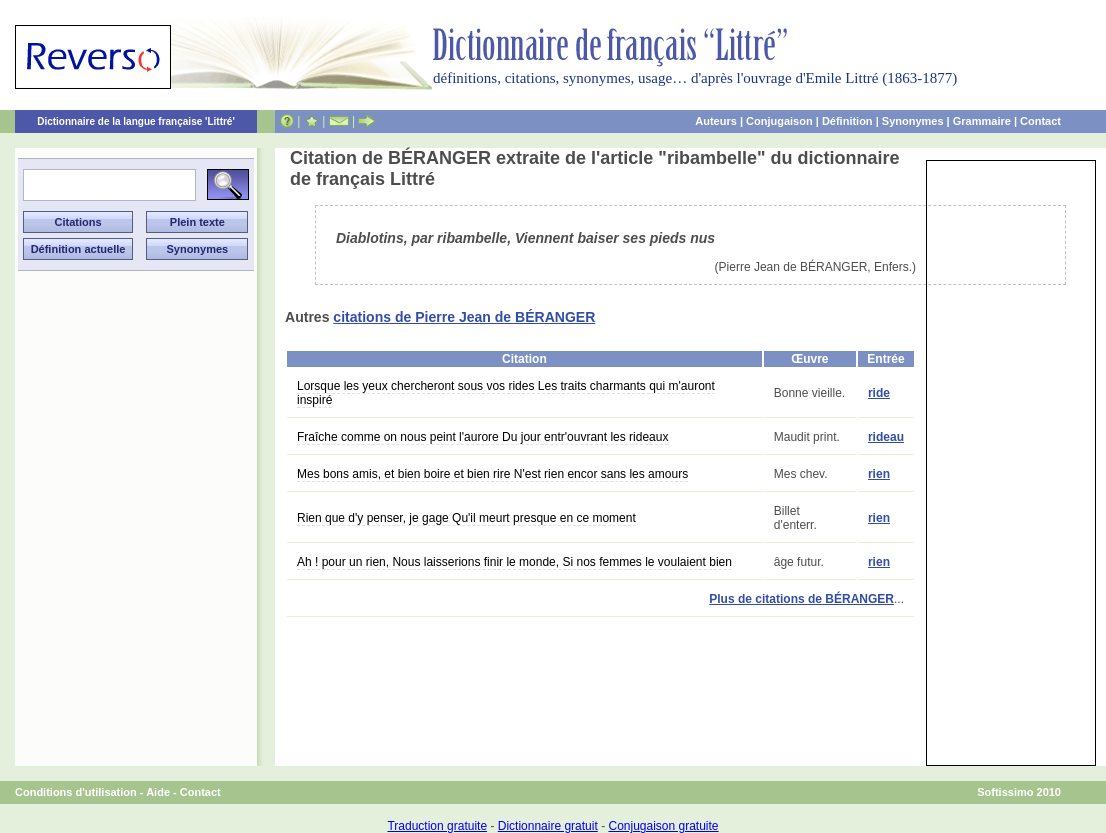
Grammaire (982, 121)
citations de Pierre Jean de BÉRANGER (464, 317)
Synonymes (913, 121)
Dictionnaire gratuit (548, 826)
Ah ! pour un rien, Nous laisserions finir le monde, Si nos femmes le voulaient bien (514, 562)
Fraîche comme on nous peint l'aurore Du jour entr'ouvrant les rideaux (482, 437)
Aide (158, 792)
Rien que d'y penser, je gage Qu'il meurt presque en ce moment (466, 518)
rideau (886, 437)
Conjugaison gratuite (663, 826)
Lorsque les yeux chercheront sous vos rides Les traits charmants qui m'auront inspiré (506, 393)
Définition (847, 121)
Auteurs (716, 121)
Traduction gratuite (437, 826)
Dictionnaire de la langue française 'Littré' (136, 121)
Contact (1040, 121)
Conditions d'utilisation (76, 792)
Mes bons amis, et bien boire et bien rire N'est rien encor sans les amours (492, 474)
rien (879, 474)
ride (879, 393)
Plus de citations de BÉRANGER (801, 599)
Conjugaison (779, 121)
